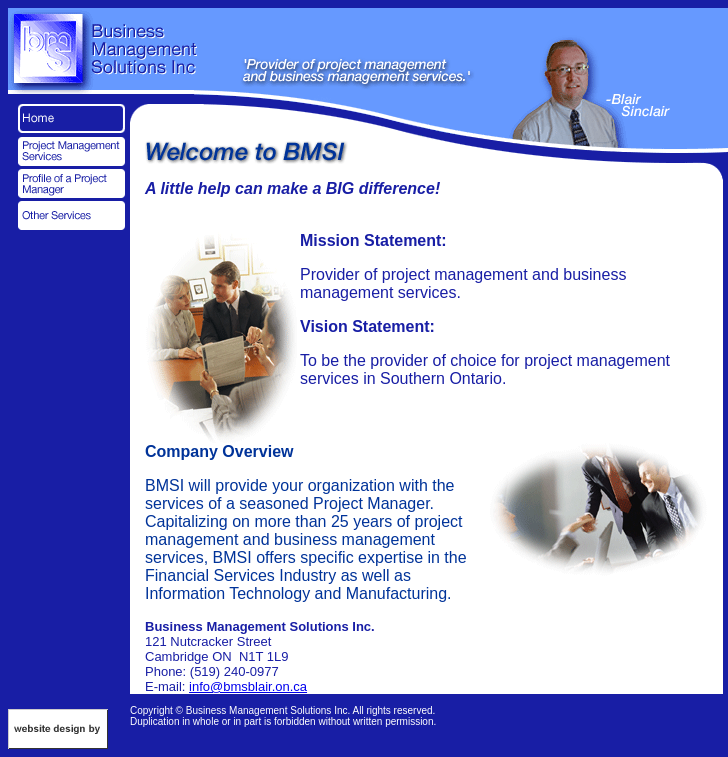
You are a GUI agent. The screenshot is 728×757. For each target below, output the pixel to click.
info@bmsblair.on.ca (248, 686)
